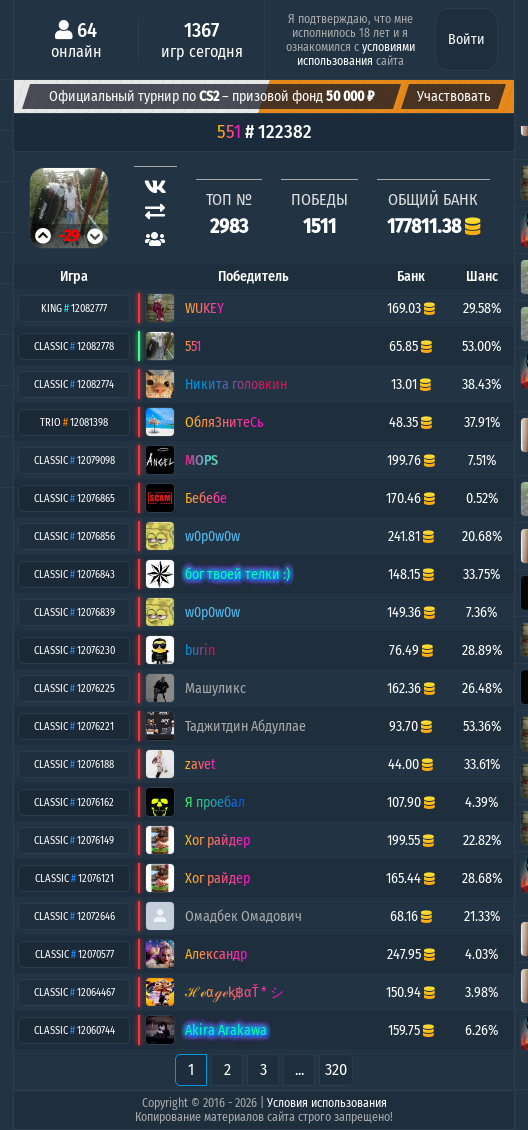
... (299, 1069)
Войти (466, 39)
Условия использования (327, 1103)
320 (336, 1069)
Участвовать (453, 96)
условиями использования (356, 54)
